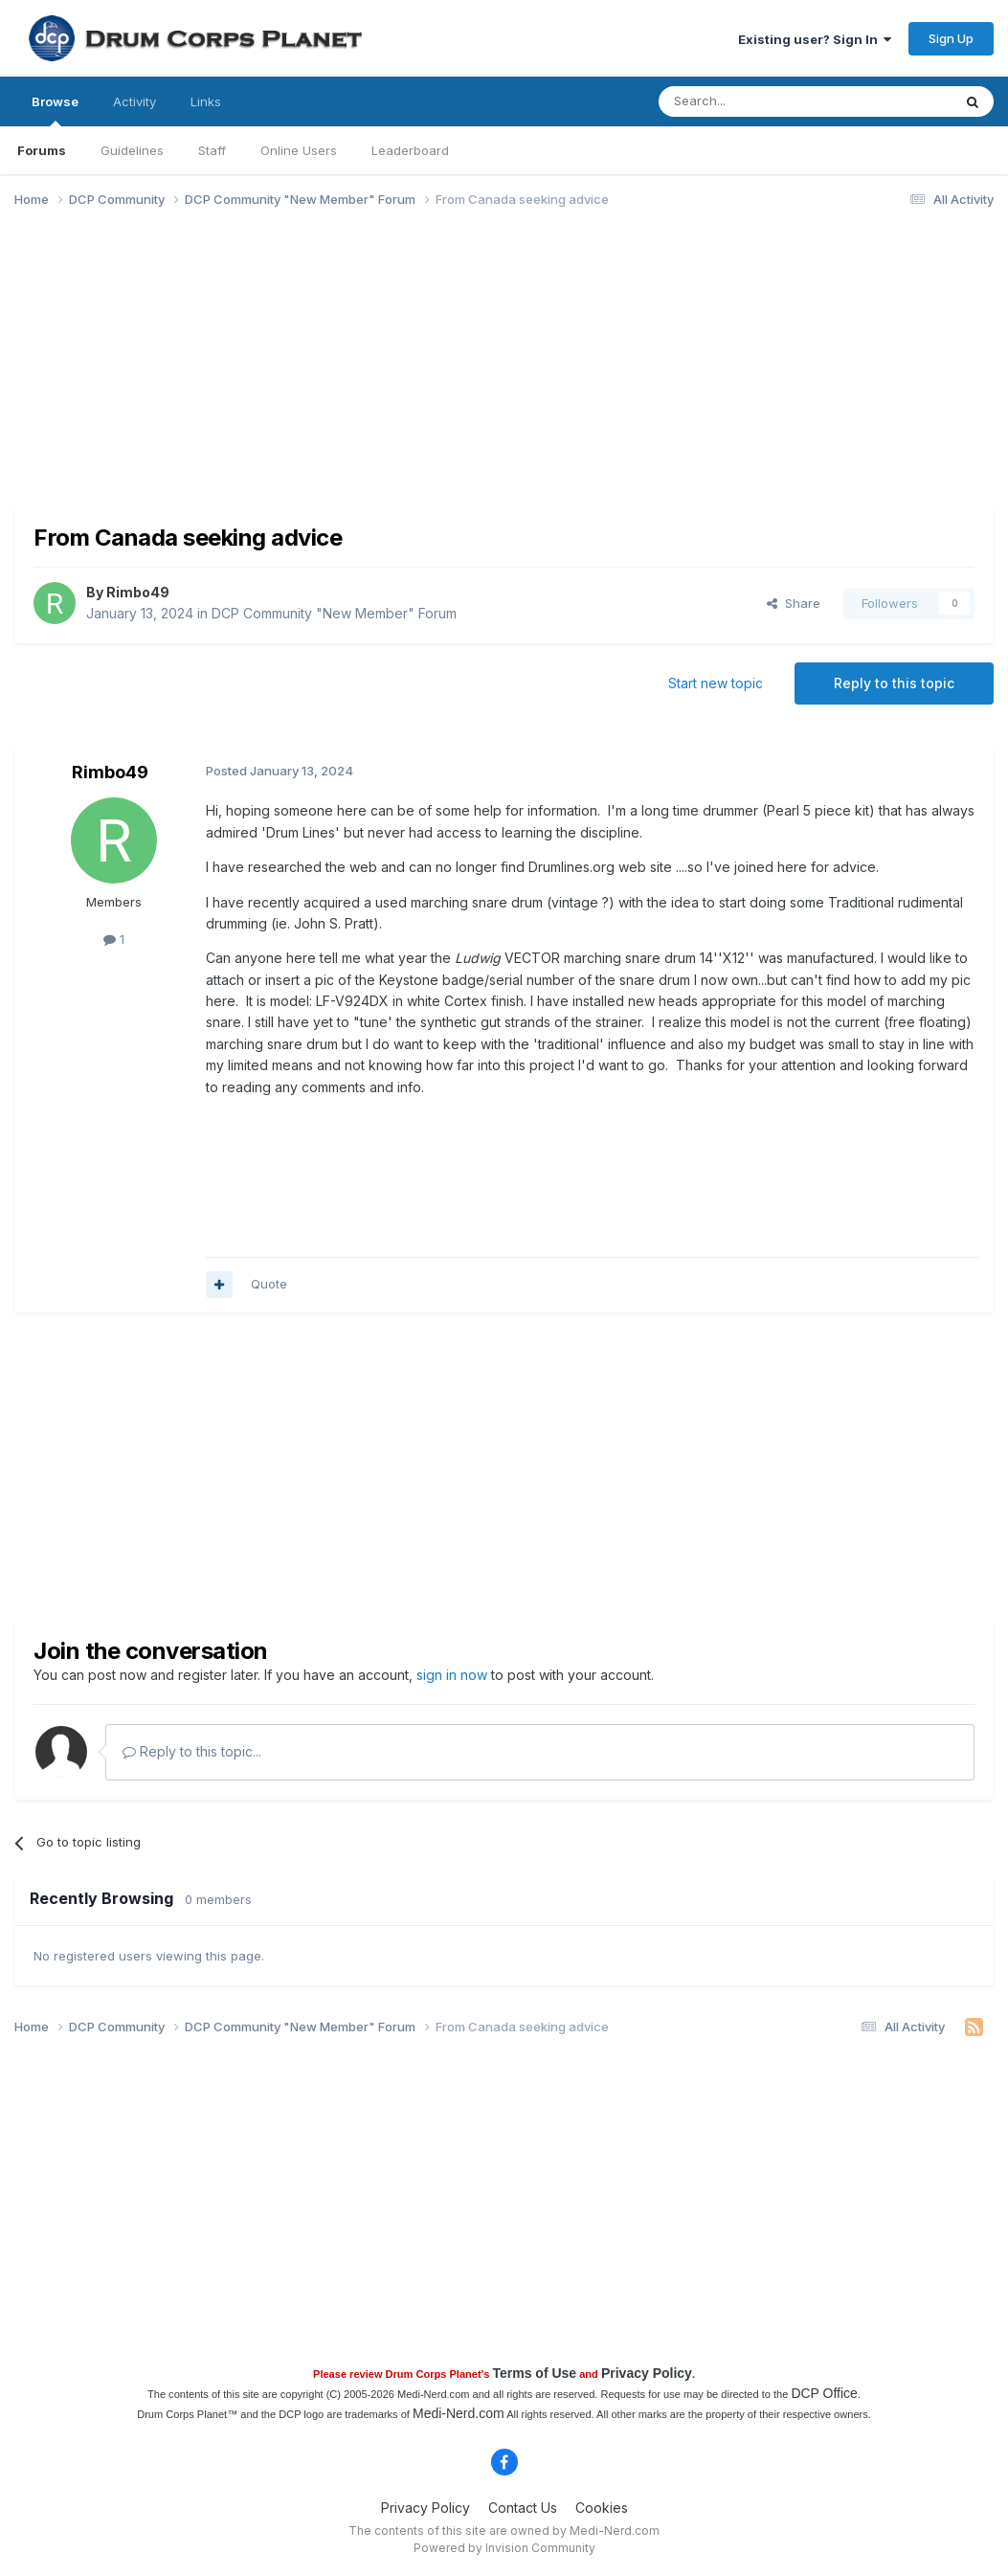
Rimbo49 (137, 592)
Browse (55, 110)
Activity (134, 101)
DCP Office (824, 2393)
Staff (212, 150)
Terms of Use (534, 2373)
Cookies (601, 2507)
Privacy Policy (646, 2373)
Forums (41, 150)
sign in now (451, 1675)
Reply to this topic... (192, 1751)
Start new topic (715, 683)
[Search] (756, 101)
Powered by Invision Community (504, 2548)
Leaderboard (410, 150)
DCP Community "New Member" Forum (334, 613)
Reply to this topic (894, 683)
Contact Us (522, 2507)
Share (793, 603)
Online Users (298, 150)
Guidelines (132, 150)
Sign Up (951, 38)
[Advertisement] (362, 371)
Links (205, 101)
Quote (269, 1283)
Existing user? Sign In (814, 39)
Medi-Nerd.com (458, 2413)
